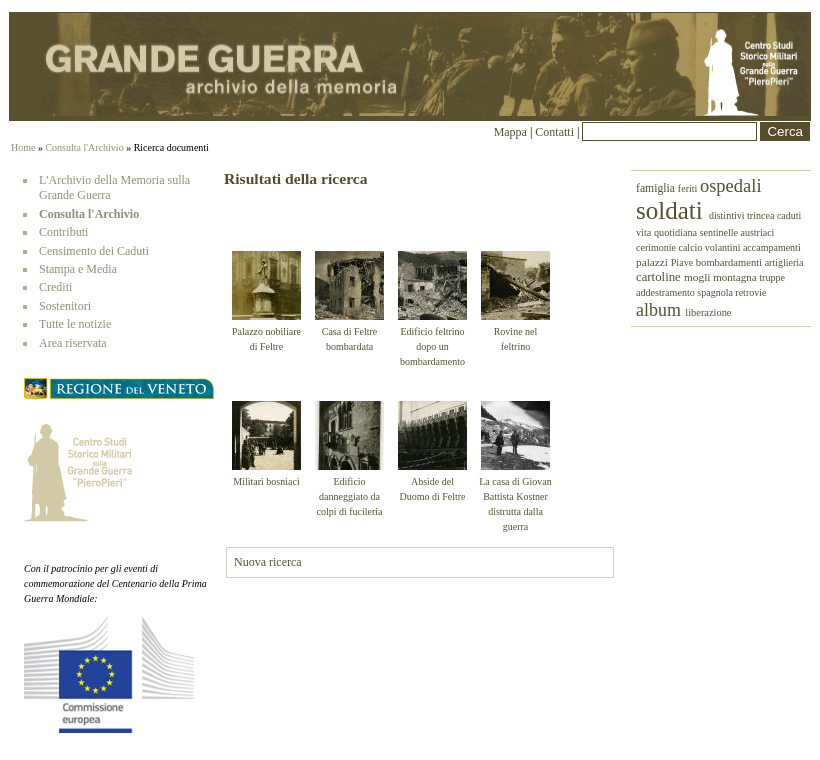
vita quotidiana (668, 232)
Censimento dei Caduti (94, 251)
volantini (724, 247)
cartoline (660, 277)
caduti (789, 215)
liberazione (708, 312)
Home (23, 147)
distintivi (728, 215)
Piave (683, 262)
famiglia (657, 188)
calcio (691, 247)
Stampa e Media (78, 269)
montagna (736, 277)
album (660, 310)
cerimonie (657, 247)
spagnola (716, 292)
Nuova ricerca (268, 562)
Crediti (55, 287)
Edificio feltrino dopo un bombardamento (432, 346)
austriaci (758, 232)
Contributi (63, 232)
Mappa (510, 132)
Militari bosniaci (266, 481)
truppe (772, 277)
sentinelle (720, 232)
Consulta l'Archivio (84, 147)
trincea (762, 215)
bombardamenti (730, 262)
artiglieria (784, 262)
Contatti (556, 132)
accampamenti (772, 247)
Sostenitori (65, 306)
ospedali (731, 186)
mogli (698, 277)
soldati (672, 210)
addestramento (666, 292)
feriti (689, 188)
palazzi (653, 262)
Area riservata (73, 343)
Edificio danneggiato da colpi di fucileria (349, 496)
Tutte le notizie (75, 324)
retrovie (750, 292)
